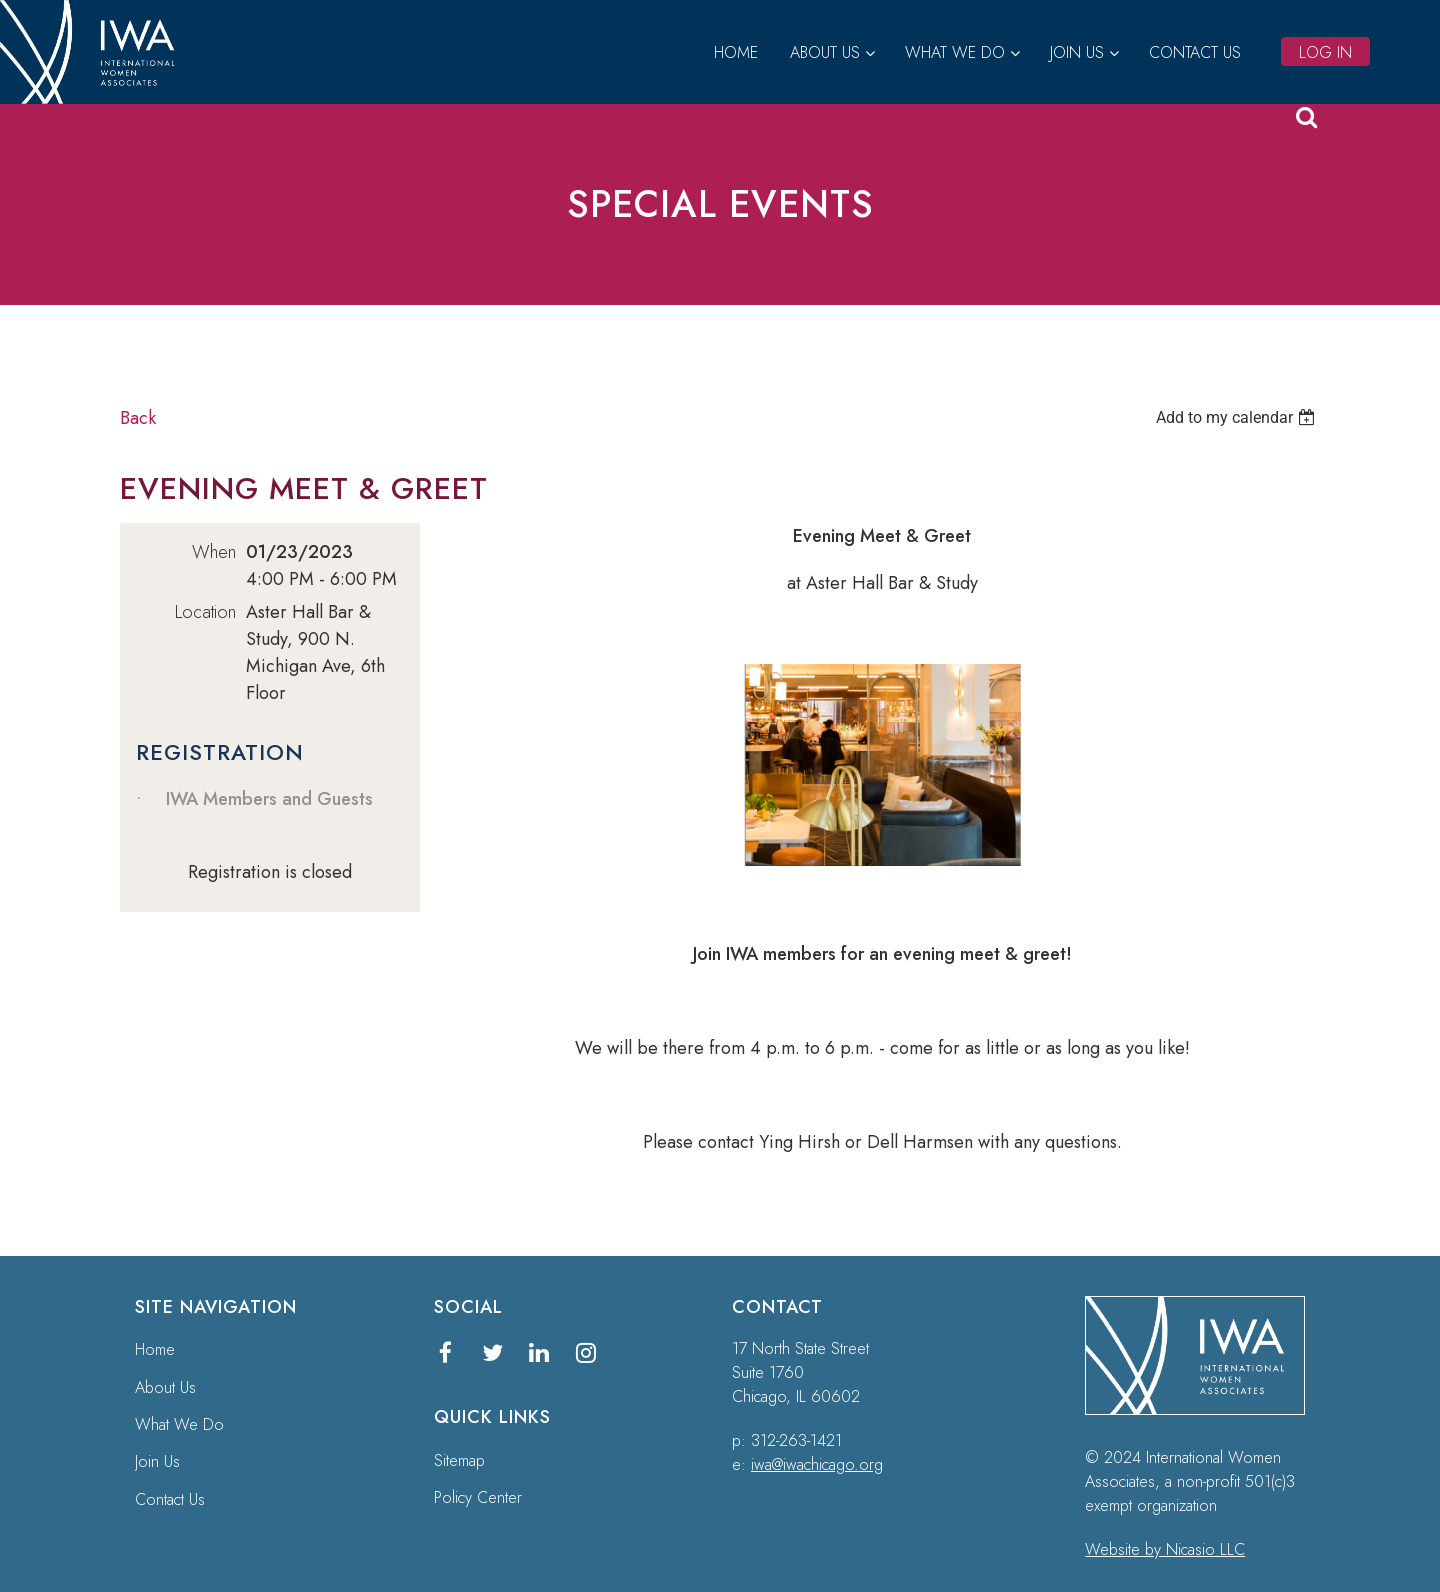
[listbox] (1238, 417)
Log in (1325, 52)
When (214, 552)
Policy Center (478, 1497)
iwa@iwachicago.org (817, 1464)
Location (205, 612)
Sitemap (459, 1460)
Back (138, 418)
